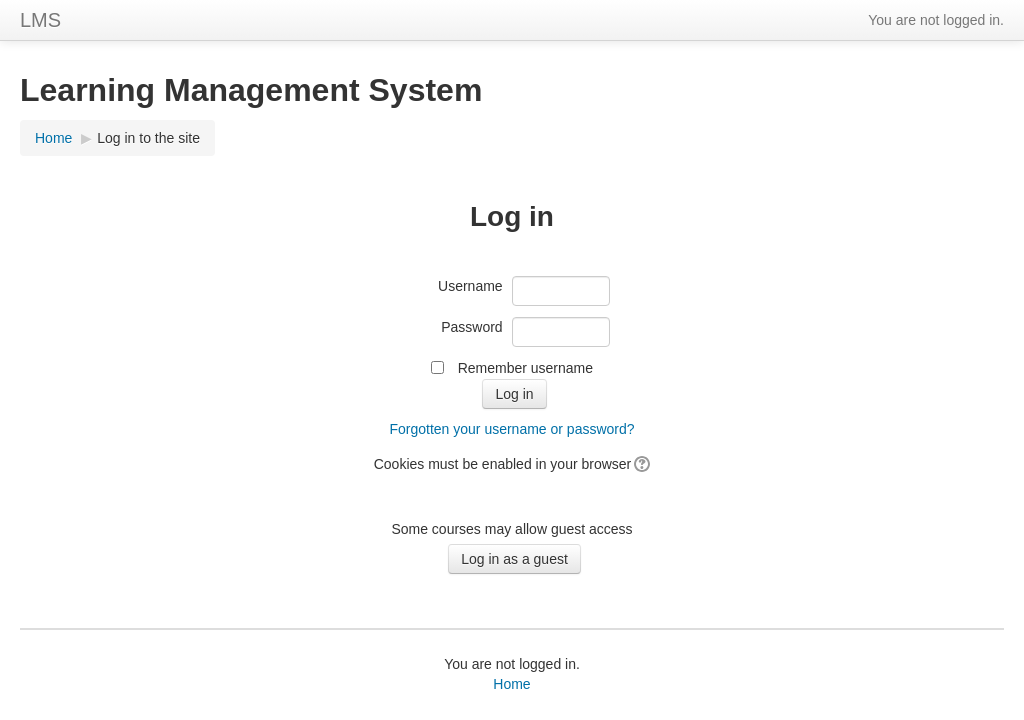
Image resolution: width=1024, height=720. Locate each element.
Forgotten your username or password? (511, 429)
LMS (40, 20)
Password (471, 327)
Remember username (525, 368)
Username (470, 286)
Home (53, 138)
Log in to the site (148, 138)
